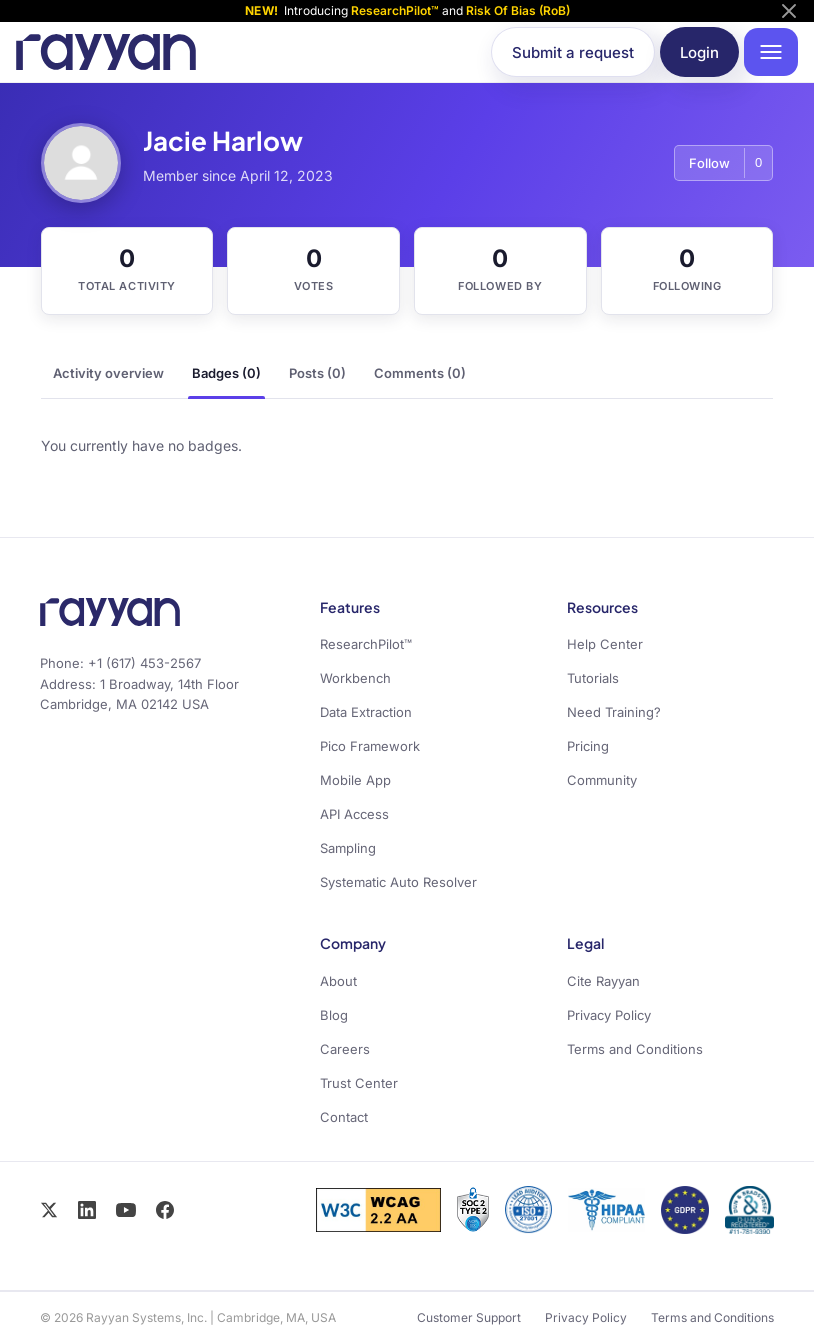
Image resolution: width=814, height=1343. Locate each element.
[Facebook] (165, 1210)
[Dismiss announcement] (789, 11)
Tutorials (593, 678)
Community (602, 780)
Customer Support (469, 1317)
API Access (354, 814)
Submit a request (573, 52)
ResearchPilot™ (395, 10)
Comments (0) (420, 373)
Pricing (588, 746)
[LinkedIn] (87, 1210)
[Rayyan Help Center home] (106, 51)
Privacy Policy (609, 1015)
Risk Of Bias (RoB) (518, 10)
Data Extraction (366, 712)
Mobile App (355, 780)
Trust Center (359, 1083)
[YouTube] (126, 1210)
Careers (345, 1049)
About (338, 981)
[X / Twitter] (49, 1210)
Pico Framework (370, 746)
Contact (344, 1117)
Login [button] (699, 52)
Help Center (605, 644)
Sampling (348, 848)
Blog (334, 1015)
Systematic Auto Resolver (398, 882)
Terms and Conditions (635, 1049)
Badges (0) (226, 373)
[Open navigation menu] (771, 52)
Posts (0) (317, 373)
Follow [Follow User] (709, 163)
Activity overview (108, 373)
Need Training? (614, 712)
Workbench (355, 678)
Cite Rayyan (603, 981)
